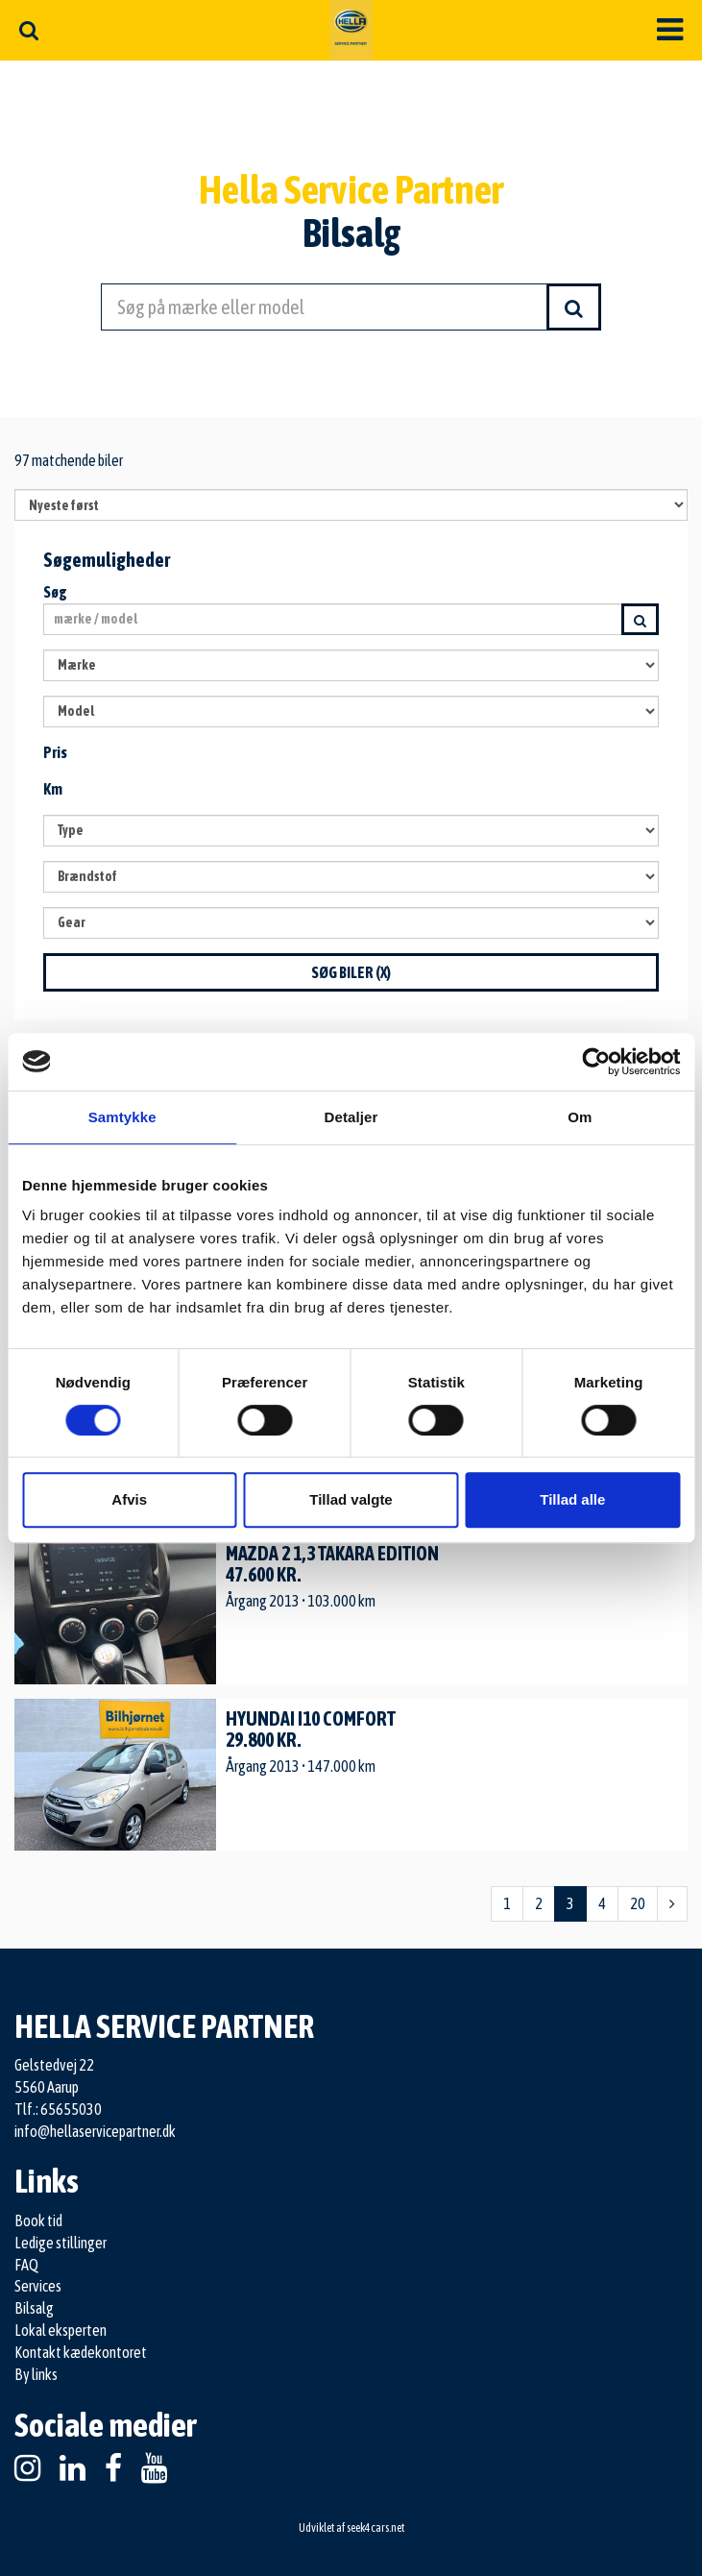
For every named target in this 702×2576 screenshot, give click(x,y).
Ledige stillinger (60, 2242)
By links (36, 2374)
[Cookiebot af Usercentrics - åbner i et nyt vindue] (596, 1061)
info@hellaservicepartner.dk (95, 2131)
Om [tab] (580, 1117)
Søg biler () (351, 972)
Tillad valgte (350, 1499)
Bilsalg (34, 2308)
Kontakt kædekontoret (80, 2352)
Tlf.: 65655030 (58, 2109)
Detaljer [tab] (351, 1117)
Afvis (129, 1499)
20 (637, 1903)
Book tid (38, 2220)
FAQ (26, 2264)
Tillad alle (572, 1499)
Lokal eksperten (60, 2330)
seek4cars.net (375, 2528)
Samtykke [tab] (122, 1117)
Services (37, 2285)
